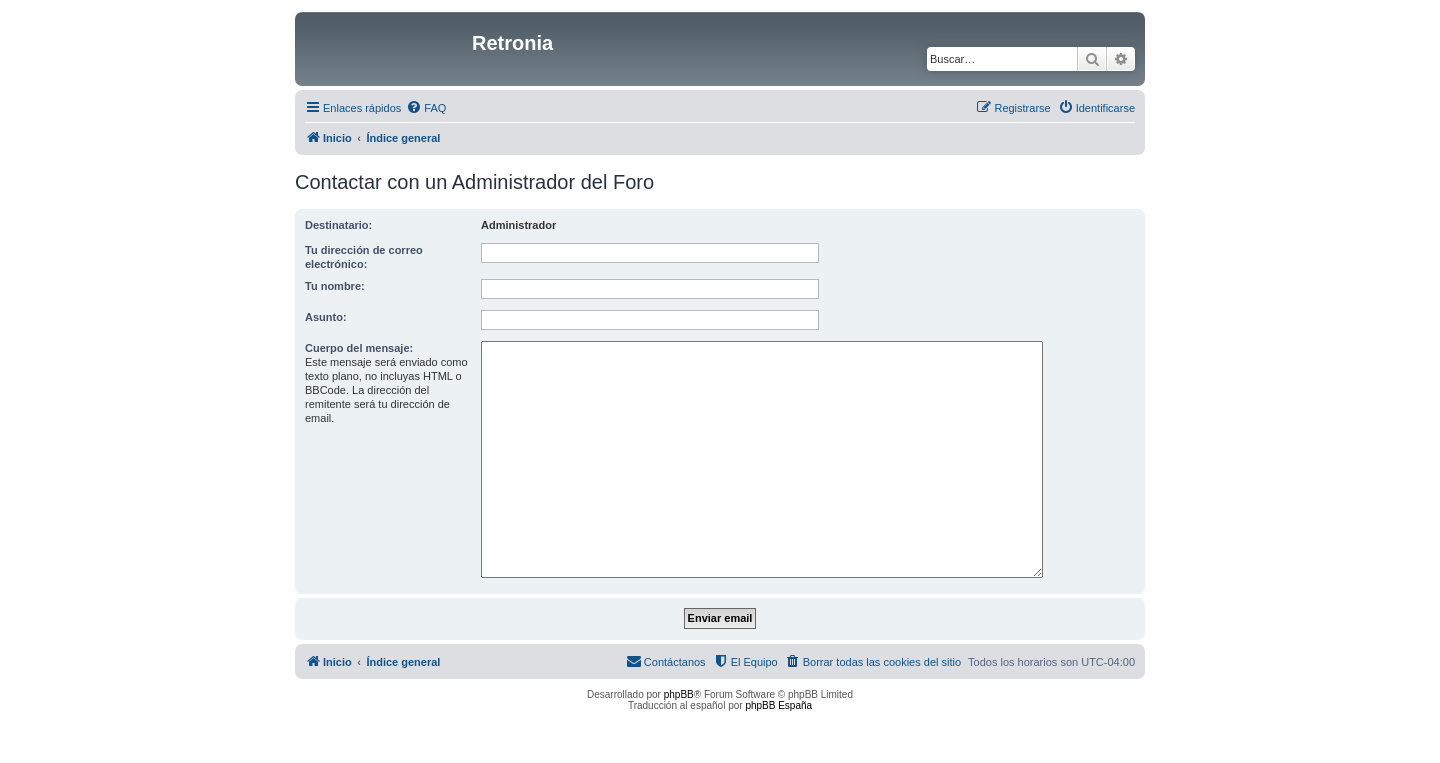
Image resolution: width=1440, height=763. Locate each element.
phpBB (679, 694)
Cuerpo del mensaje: (359, 348)
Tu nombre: (335, 286)
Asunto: (326, 317)
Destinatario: (338, 225)
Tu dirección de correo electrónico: (364, 257)
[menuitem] (426, 108)
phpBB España (778, 705)
